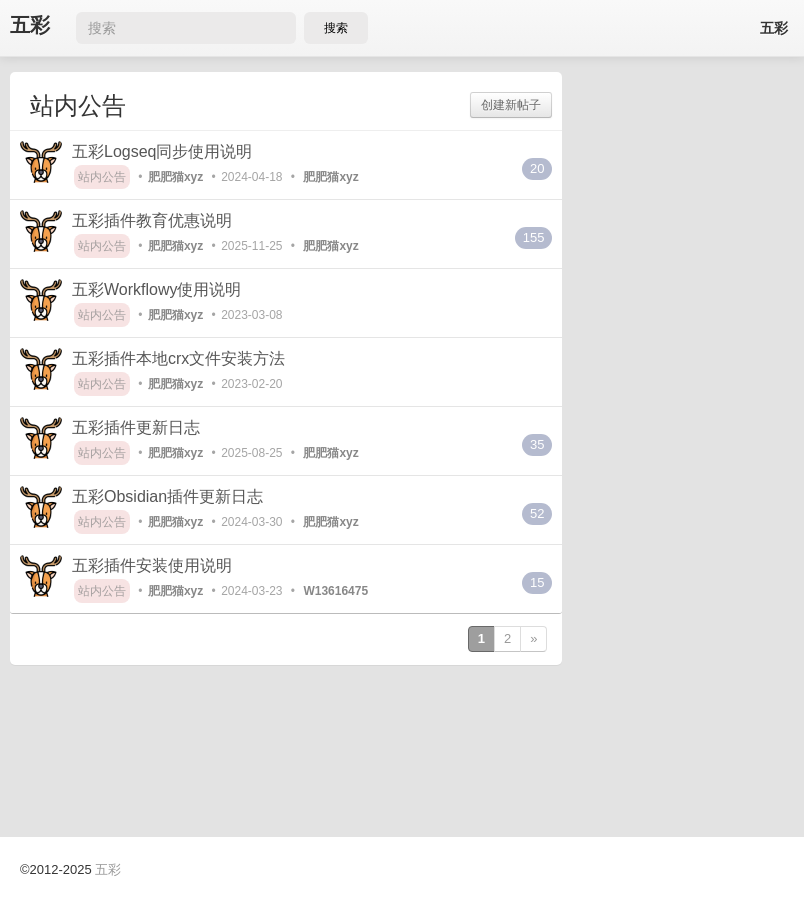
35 (537, 444)
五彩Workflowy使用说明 (157, 289)
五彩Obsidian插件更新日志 (167, 496)
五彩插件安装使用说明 (152, 565)
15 (537, 582)
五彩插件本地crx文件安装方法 (178, 358)
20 (537, 168)
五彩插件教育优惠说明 (152, 220)
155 (534, 237)
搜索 (336, 28)
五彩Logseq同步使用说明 (162, 151)
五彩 (30, 25)
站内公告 (102, 177)
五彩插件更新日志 (136, 427)
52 (537, 513)
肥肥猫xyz (175, 177)
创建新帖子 (511, 105)
